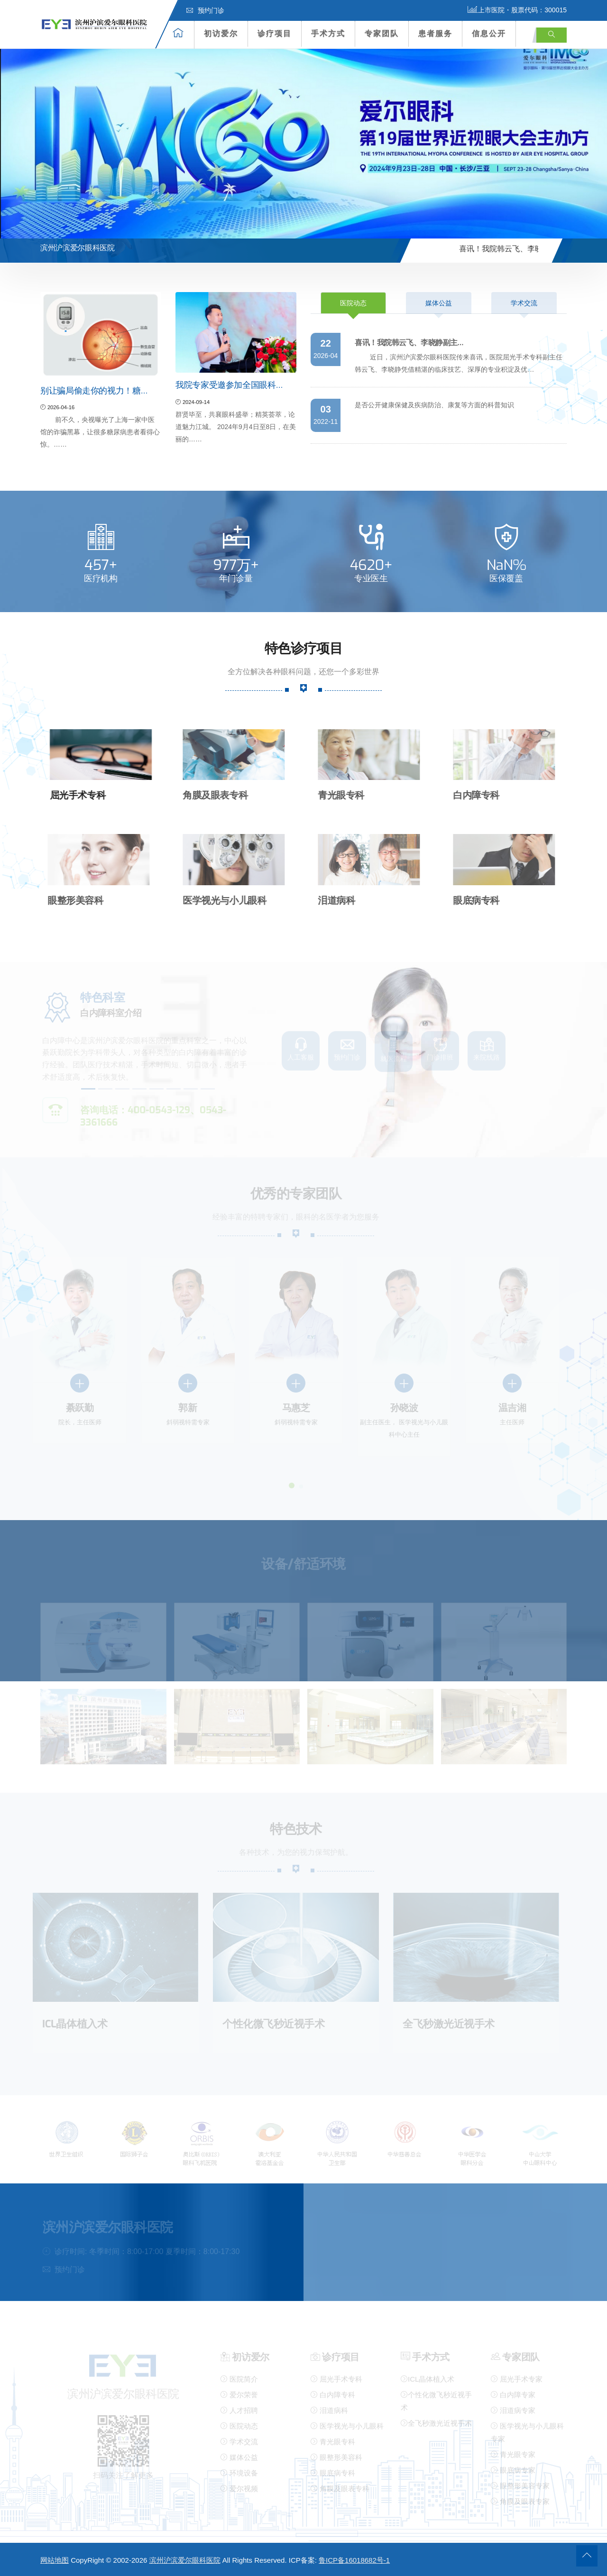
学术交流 (524, 303)
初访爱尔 (221, 33)
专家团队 (382, 33)
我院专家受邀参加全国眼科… (229, 385)
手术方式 (328, 33)
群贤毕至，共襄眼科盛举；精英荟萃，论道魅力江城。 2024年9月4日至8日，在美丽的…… (235, 427)
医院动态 (353, 303)
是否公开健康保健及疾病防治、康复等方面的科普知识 (434, 405)
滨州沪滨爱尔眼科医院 (185, 2560)
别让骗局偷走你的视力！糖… (93, 390)
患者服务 (435, 33)
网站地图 (54, 2560)
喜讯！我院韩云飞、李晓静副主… (534, 249)
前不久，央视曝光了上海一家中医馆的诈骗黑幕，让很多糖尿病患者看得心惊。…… (100, 432)
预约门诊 (205, 10)
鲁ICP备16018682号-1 (354, 2560)
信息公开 (489, 33)
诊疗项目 (275, 33)
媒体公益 (438, 303)
